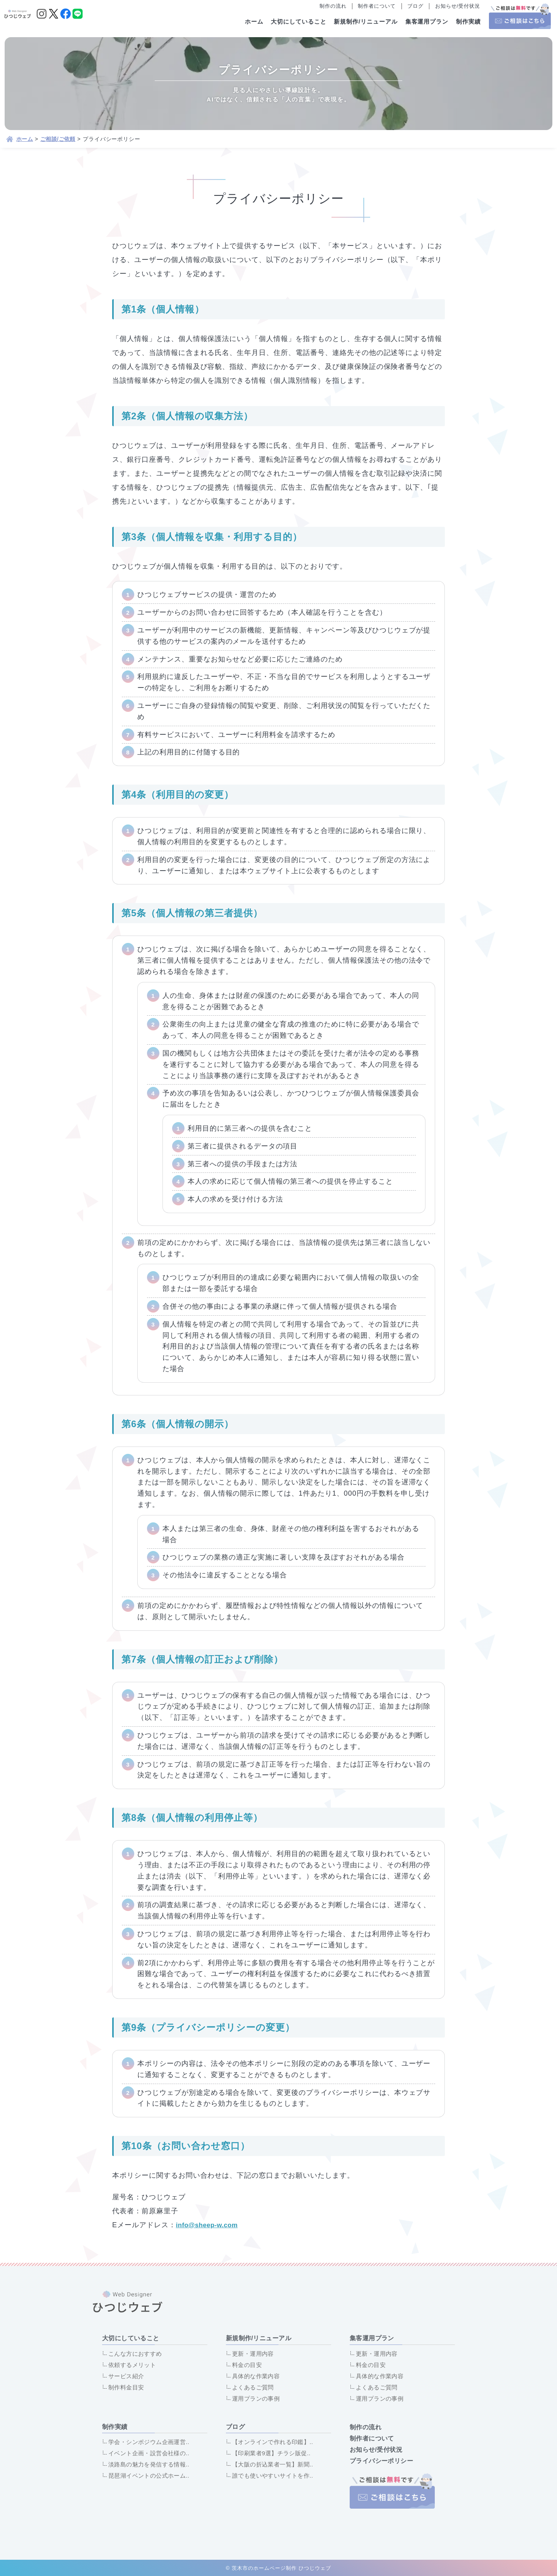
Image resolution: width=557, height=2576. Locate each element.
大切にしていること (298, 21)
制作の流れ (333, 6)
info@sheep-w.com (210, 2225)
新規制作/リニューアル (366, 21)
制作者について (377, 6)
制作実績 (468, 21)
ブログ (415, 6)
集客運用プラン (427, 21)
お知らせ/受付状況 (457, 6)
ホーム (254, 21)
